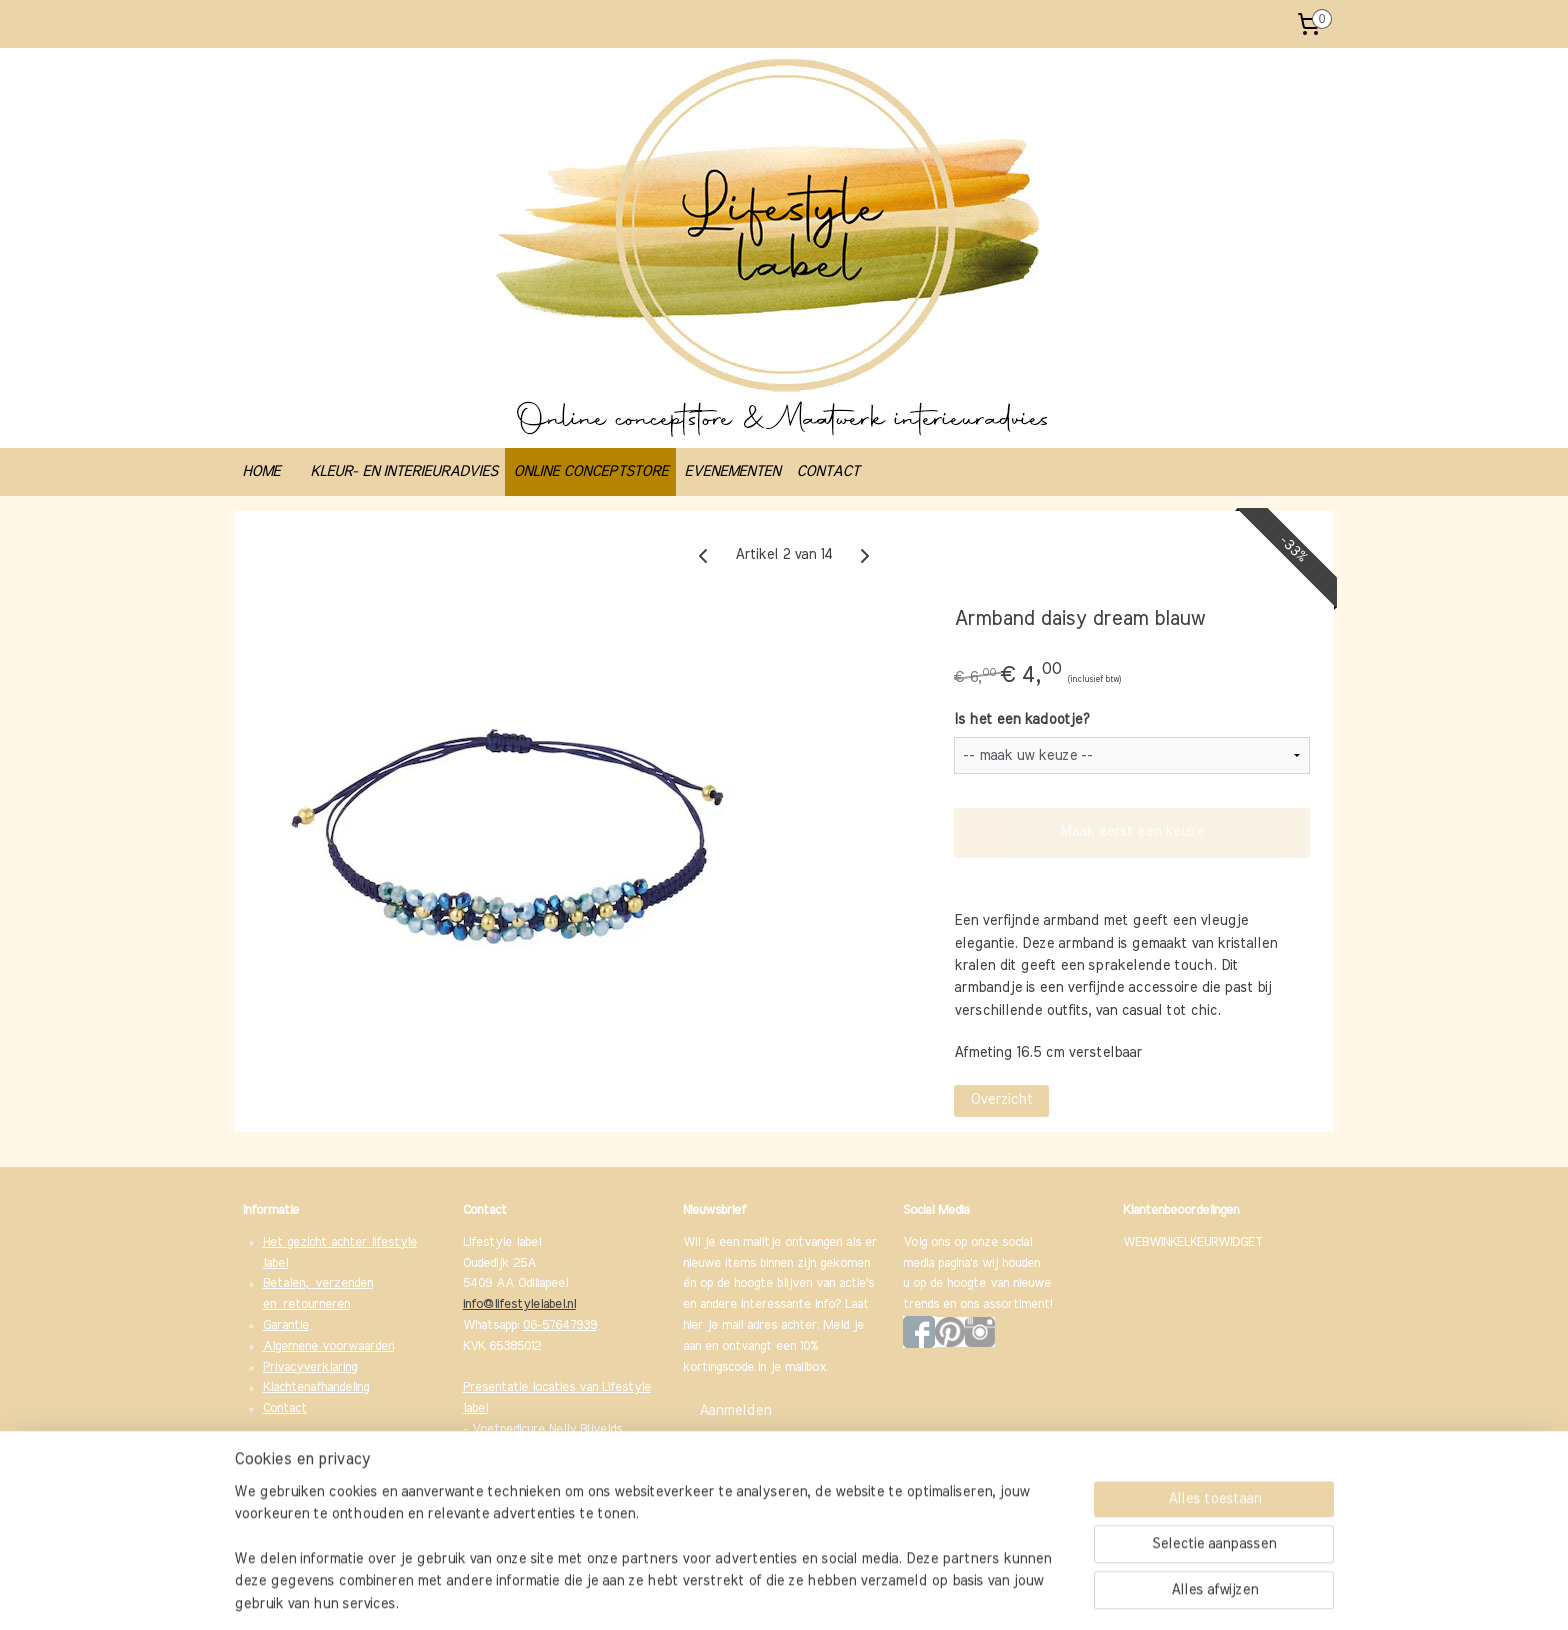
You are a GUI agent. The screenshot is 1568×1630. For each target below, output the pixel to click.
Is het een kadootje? (1021, 720)
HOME (261, 471)
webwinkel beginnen (818, 1593)
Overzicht (1001, 1100)
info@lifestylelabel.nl (519, 1304)
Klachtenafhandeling (316, 1387)
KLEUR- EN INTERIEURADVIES (403, 471)
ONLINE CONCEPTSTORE (590, 471)
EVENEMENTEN (732, 471)
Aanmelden (735, 1411)
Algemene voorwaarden (328, 1346)
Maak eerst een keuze (1132, 832)
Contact (285, 1408)
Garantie (286, 1325)
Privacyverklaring (310, 1367)
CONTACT (827, 471)
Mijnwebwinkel (971, 1593)
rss (755, 1593)
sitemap (722, 1593)
